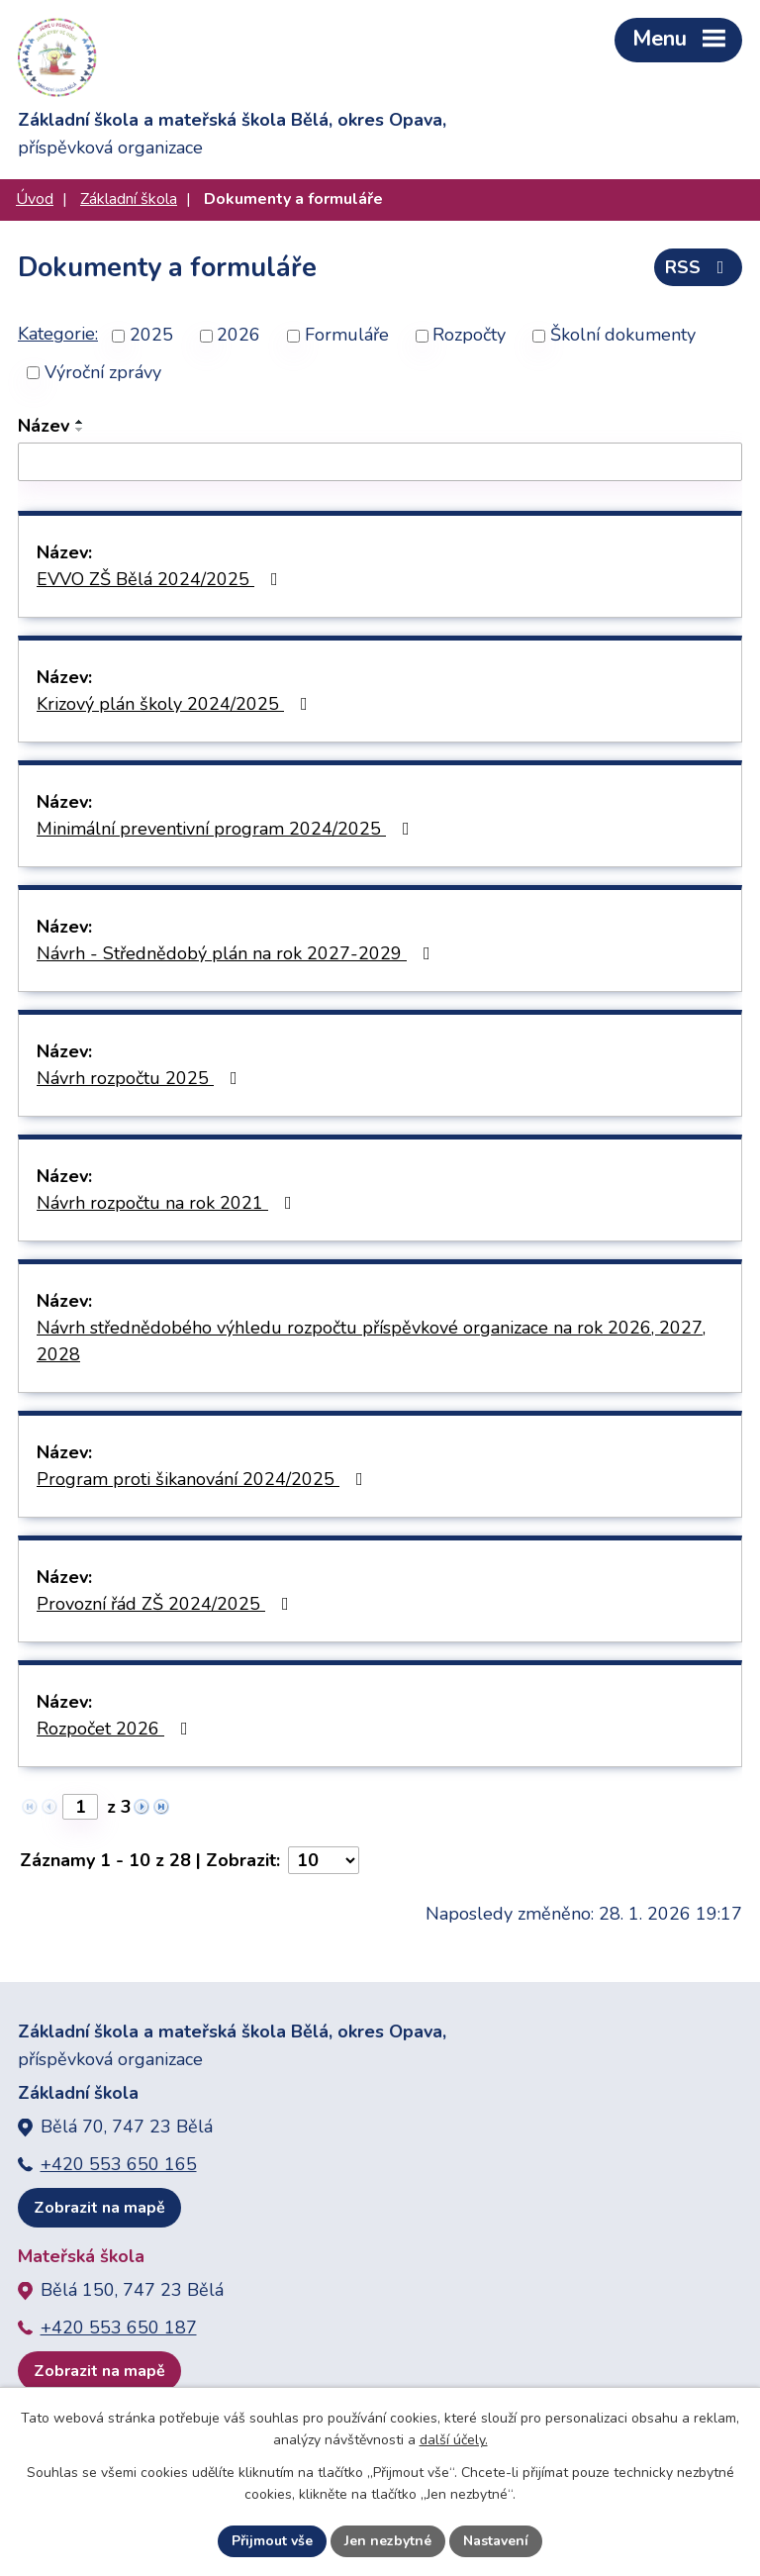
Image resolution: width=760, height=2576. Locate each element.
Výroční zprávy (103, 372)
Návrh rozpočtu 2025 (141, 1078)
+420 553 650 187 (119, 2327)
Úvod (34, 199)
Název (43, 426)
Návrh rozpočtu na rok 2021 (168, 1203)
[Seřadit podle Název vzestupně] (80, 422)
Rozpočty (469, 335)
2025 (151, 335)
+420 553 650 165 (119, 2164)
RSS (698, 267)
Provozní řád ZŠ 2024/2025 (167, 1604)
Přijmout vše (272, 2540)
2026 (238, 335)
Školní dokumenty (623, 335)
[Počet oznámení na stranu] (323, 1860)
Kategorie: (58, 334)
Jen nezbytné (387, 2540)
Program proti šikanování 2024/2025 (204, 1479)
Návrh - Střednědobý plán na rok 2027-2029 (237, 953)
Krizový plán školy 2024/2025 (176, 704)
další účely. (454, 2440)
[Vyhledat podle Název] (380, 462)
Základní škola (128, 199)
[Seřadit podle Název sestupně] (80, 430)
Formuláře (347, 335)
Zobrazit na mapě (99, 2208)
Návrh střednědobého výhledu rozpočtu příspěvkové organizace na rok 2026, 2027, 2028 (371, 1341)
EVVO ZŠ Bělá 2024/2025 (161, 579)
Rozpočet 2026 (116, 1728)
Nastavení (495, 2540)
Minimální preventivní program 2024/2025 (227, 829)
